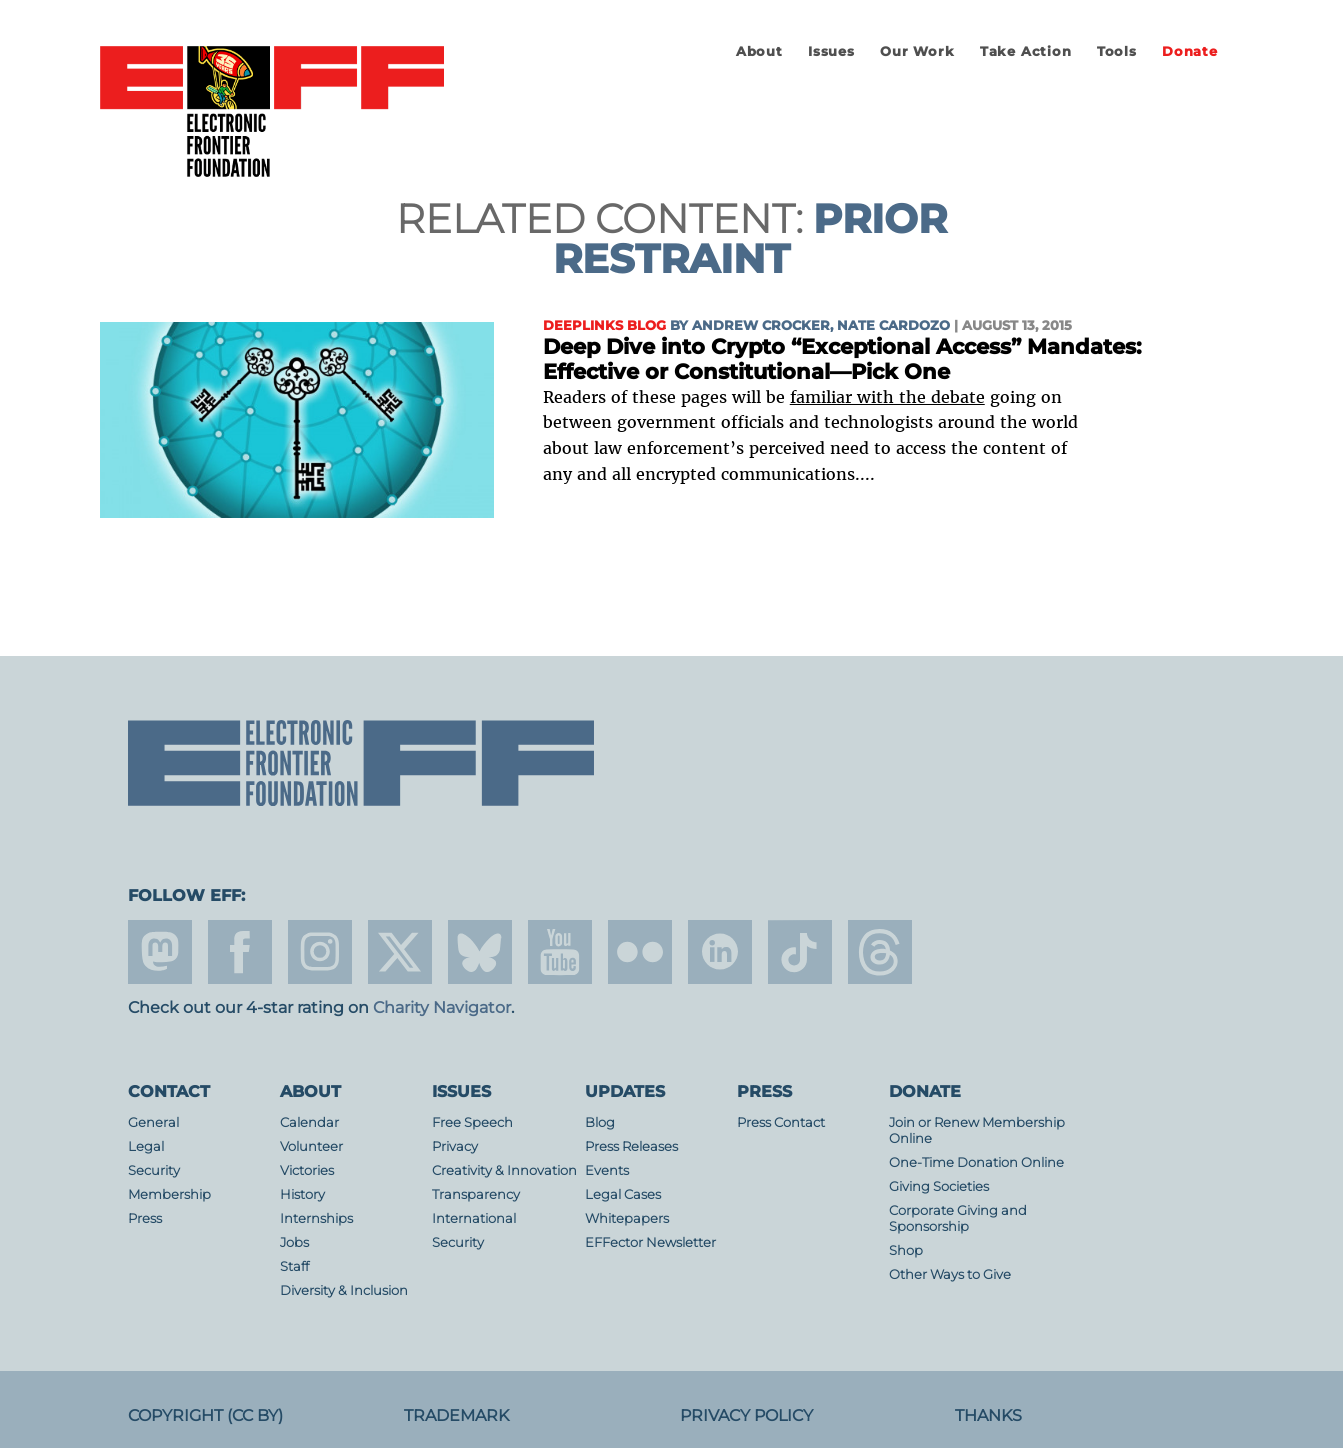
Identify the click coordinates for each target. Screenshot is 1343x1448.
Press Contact (781, 1122)
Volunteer (311, 1146)
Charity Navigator (442, 1007)
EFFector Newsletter (650, 1242)
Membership (169, 1194)
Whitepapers (627, 1218)
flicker (640, 952)
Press (145, 1218)
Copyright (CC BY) (205, 1415)
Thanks (988, 1415)
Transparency (476, 1194)
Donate (1190, 51)
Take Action (1026, 51)
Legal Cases (623, 1194)
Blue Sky (480, 952)
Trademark (456, 1415)
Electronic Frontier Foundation (272, 113)
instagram (320, 952)
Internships (316, 1218)
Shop (906, 1250)
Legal (146, 1146)
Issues (831, 51)
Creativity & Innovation (504, 1170)
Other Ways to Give (950, 1274)
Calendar (309, 1122)
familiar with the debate (887, 397)
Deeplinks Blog (604, 325)
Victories (307, 1170)
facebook (240, 952)
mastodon (160, 952)
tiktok (800, 952)
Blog (600, 1122)
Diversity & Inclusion (344, 1290)
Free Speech (472, 1122)
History (302, 1194)
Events (607, 1170)
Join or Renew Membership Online (977, 1130)
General (153, 1122)
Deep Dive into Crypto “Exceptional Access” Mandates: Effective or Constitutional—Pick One (842, 359)
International (474, 1218)
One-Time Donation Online (976, 1162)
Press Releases (631, 1146)
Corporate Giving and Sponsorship (958, 1218)
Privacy (455, 1146)
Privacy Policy (746, 1415)
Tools (1117, 51)
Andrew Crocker (761, 325)
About (759, 51)
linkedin (720, 952)
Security (154, 1170)
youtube (560, 952)
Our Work (917, 51)
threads (880, 952)
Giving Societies (939, 1186)
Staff (294, 1266)
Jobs (294, 1242)
